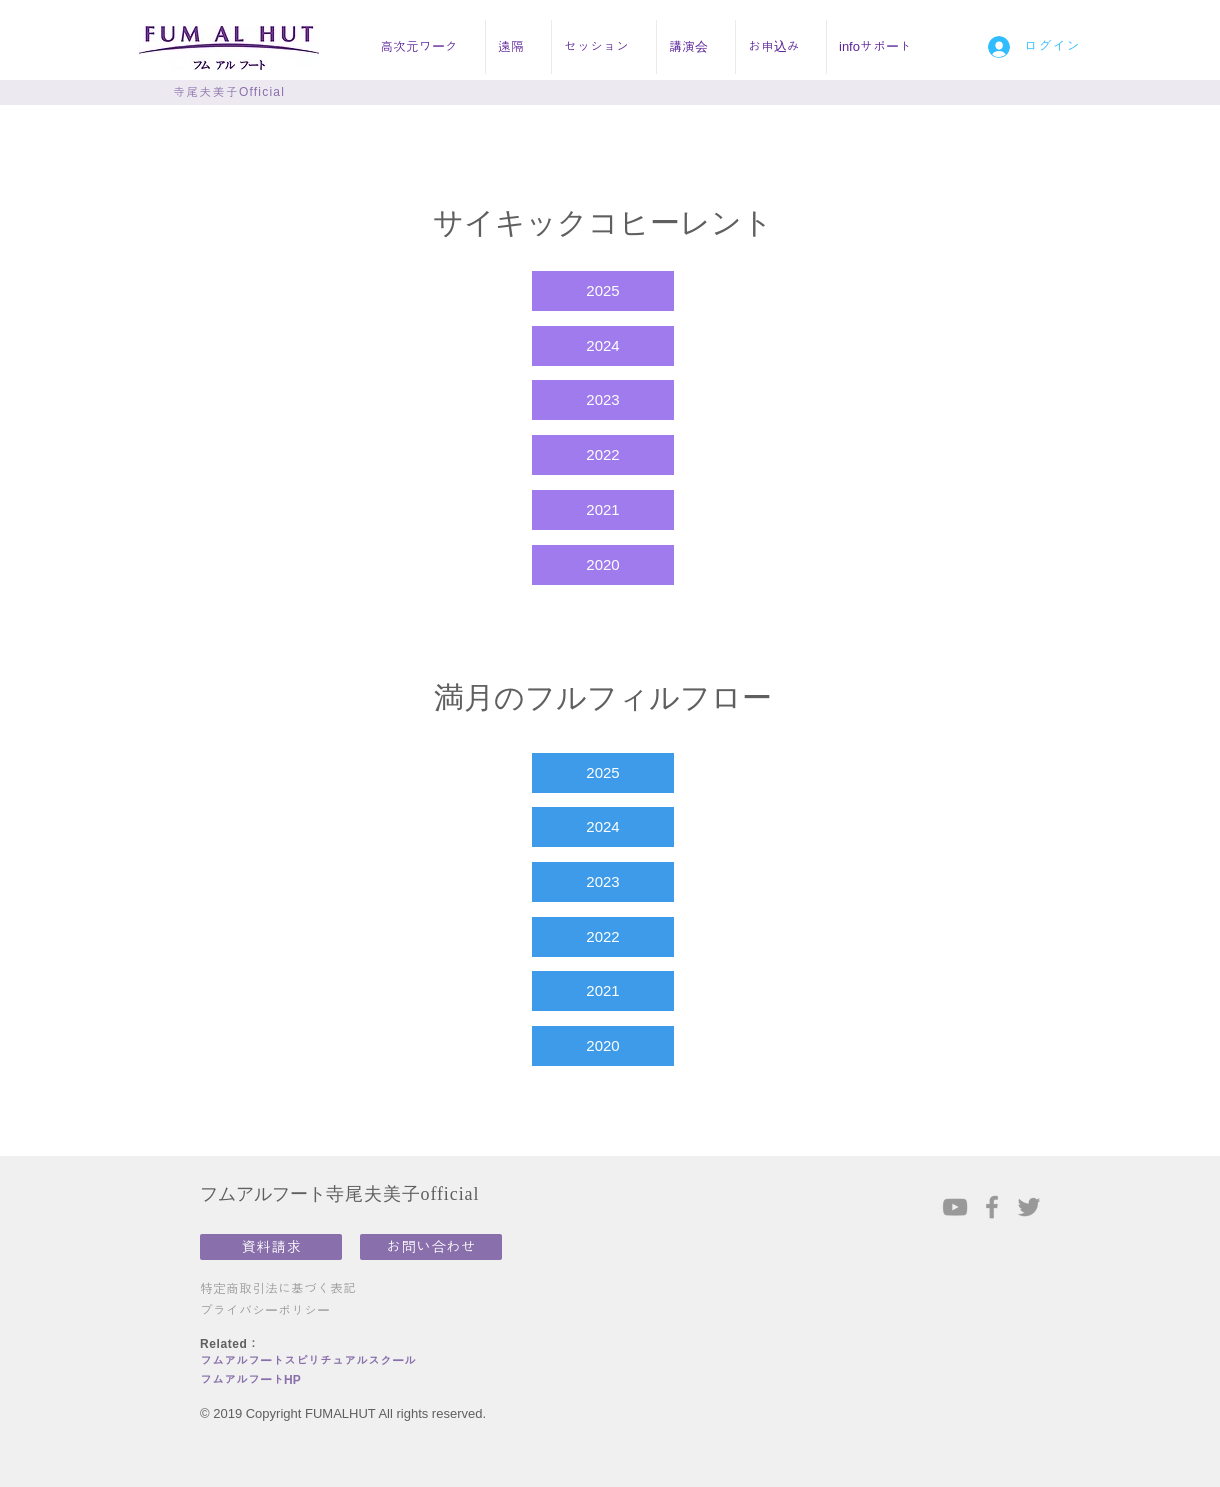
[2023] (603, 400)
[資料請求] (271, 1247)
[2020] (603, 565)
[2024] (603, 346)
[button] (426, 47)
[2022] (603, 455)
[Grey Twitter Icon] (1029, 1207)
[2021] (603, 510)
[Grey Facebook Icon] (992, 1207)
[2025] (603, 291)
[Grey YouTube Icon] (955, 1207)
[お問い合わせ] (431, 1247)
